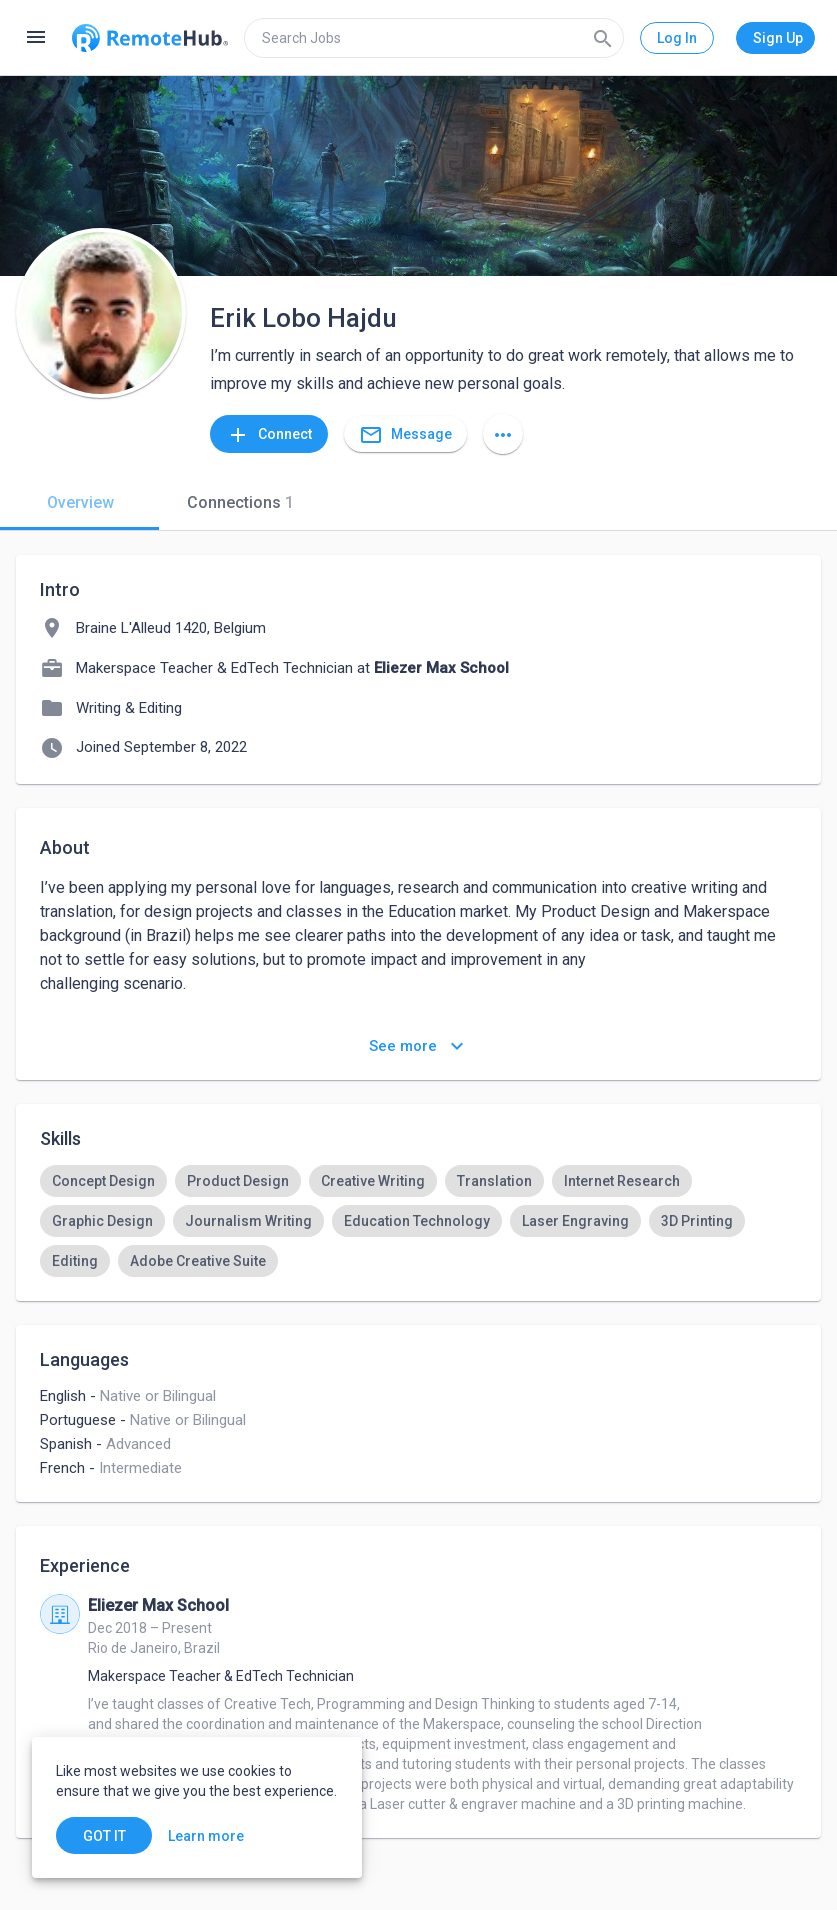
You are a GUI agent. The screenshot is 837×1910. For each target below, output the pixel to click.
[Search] (603, 38)
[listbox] (418, 1221)
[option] (103, 1181)
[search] (434, 38)
